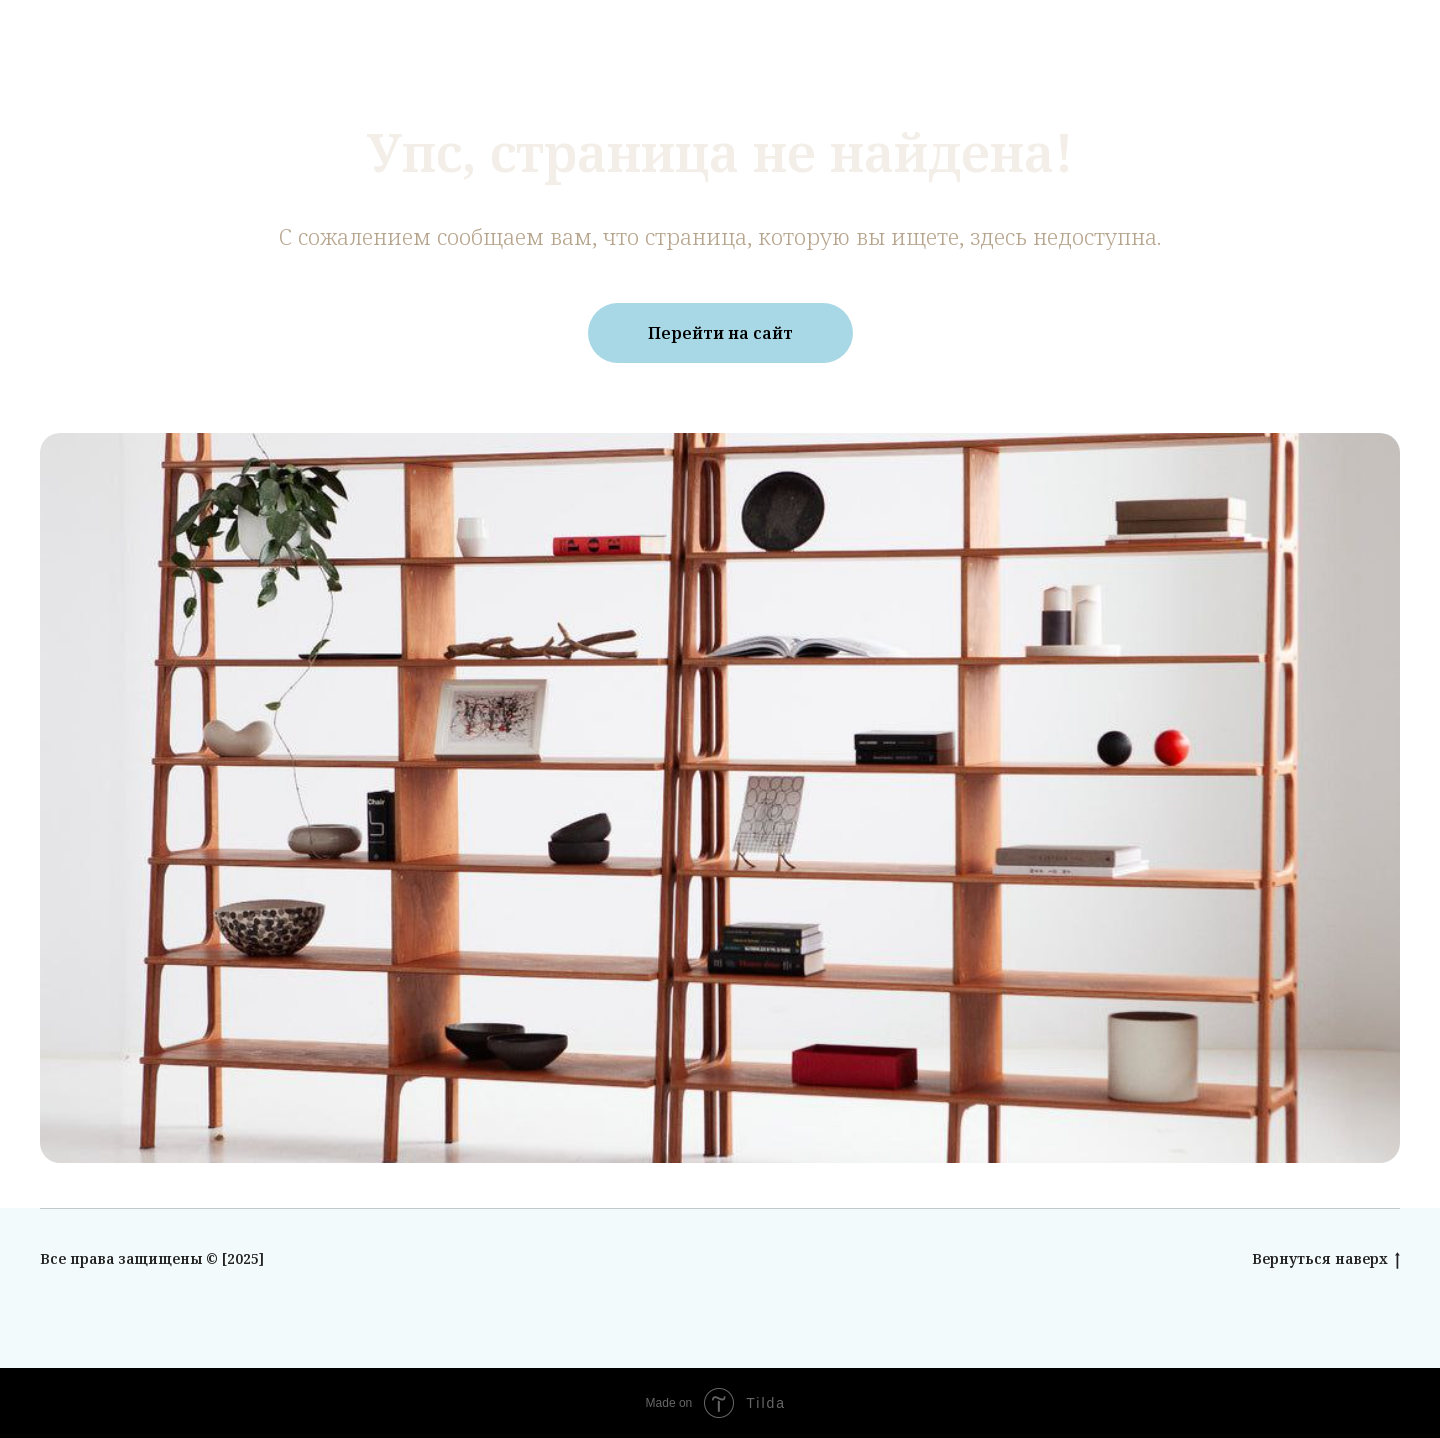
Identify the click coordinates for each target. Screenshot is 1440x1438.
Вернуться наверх (1326, 1259)
